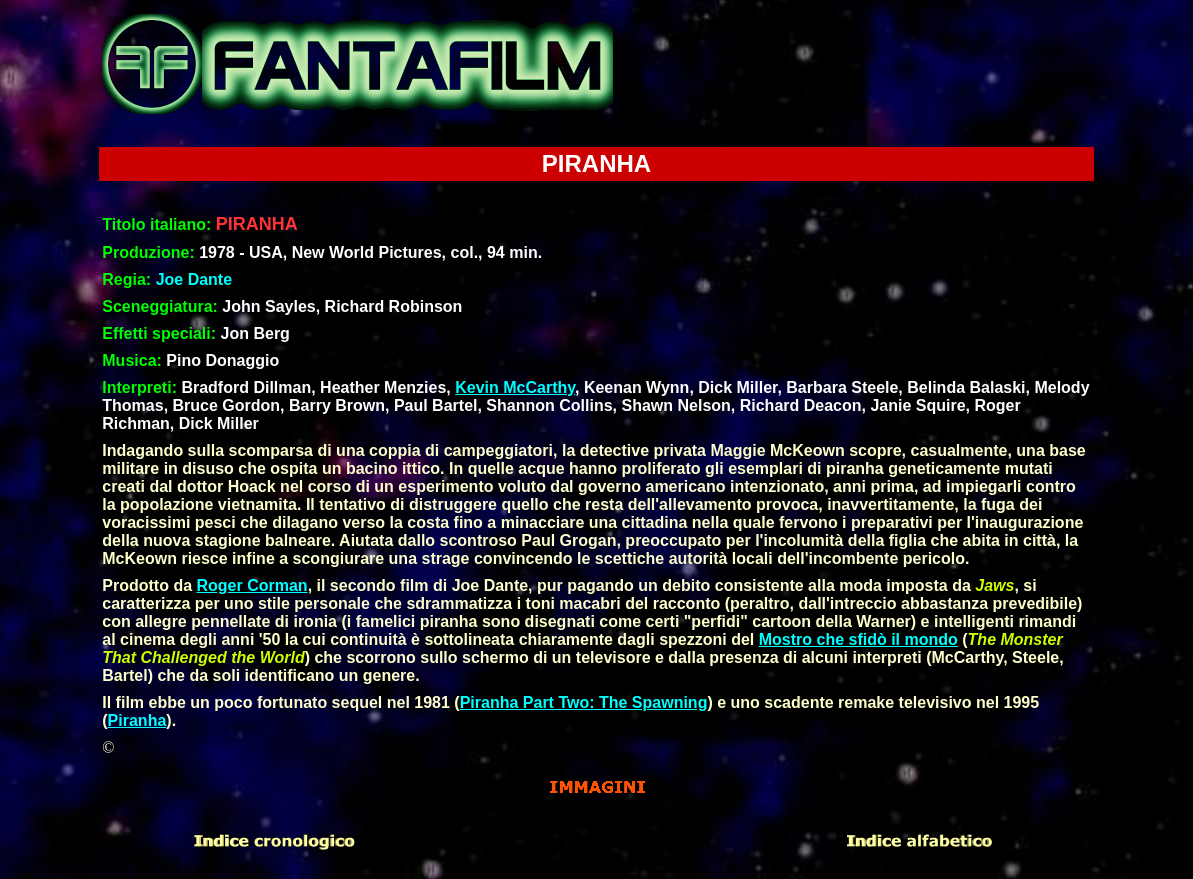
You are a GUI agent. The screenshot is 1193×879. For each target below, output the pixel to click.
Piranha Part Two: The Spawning (584, 702)
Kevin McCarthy (515, 387)
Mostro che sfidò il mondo (858, 639)
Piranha (137, 720)
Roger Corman (252, 585)
